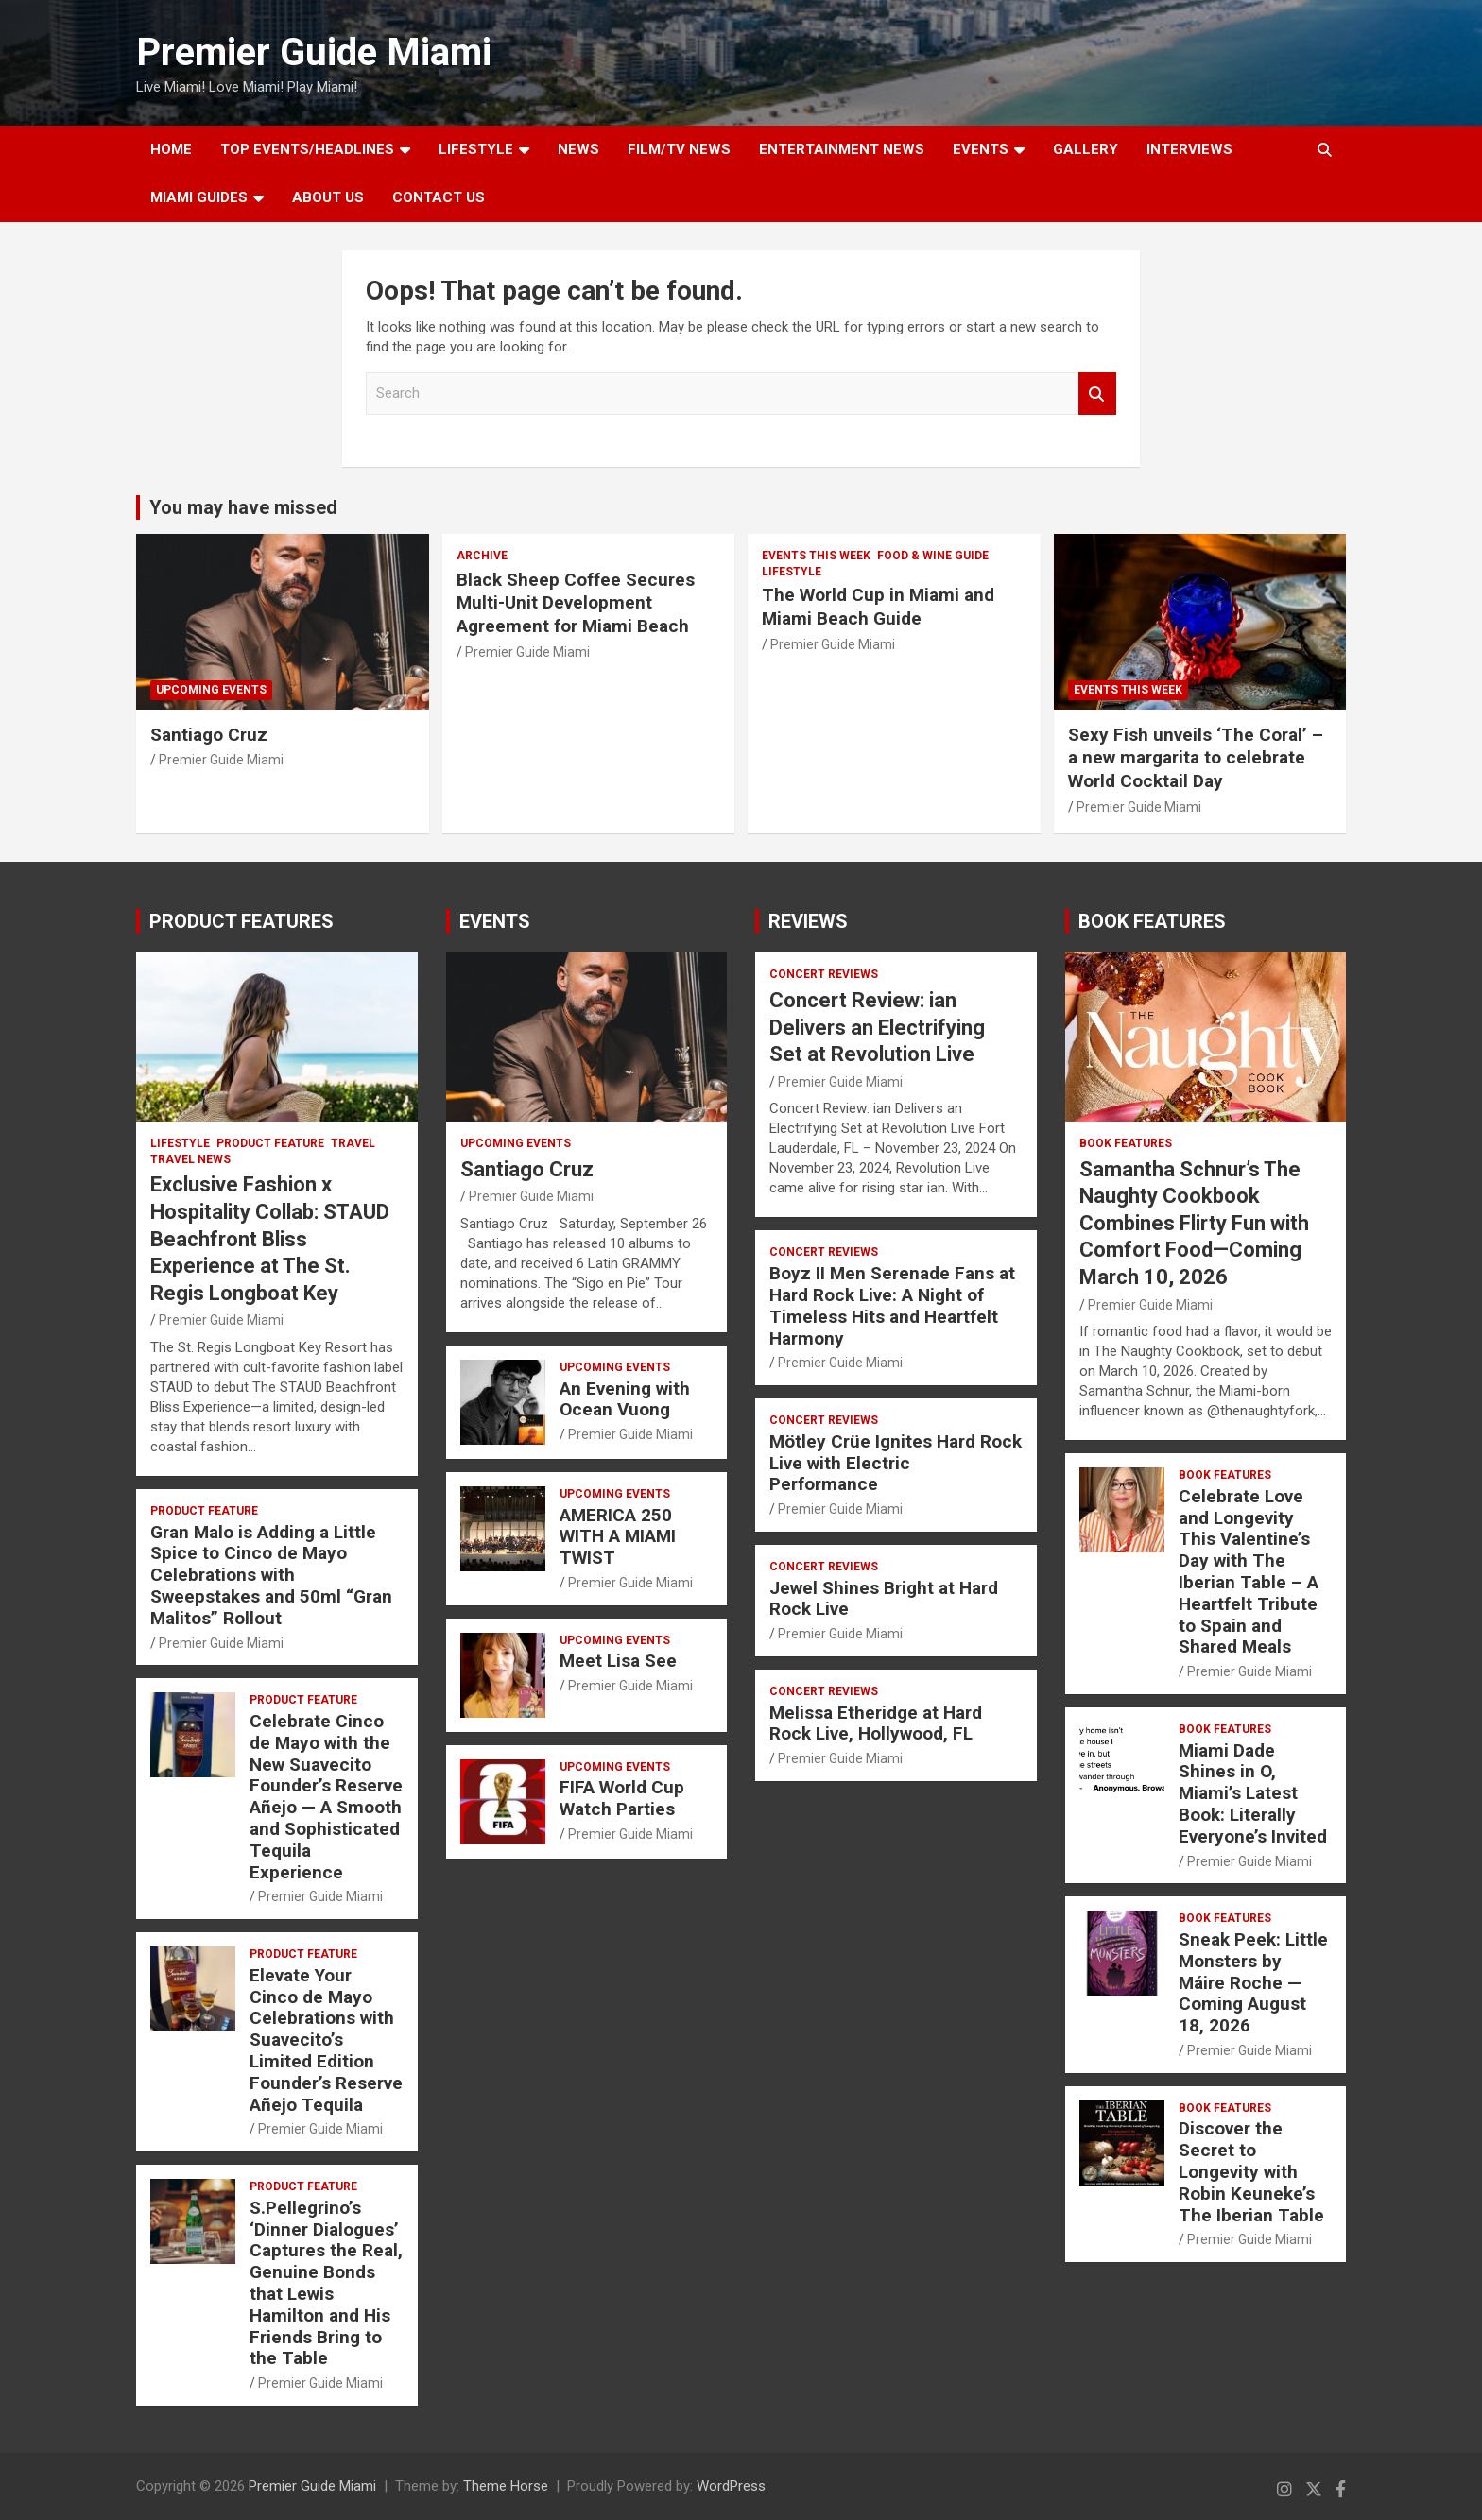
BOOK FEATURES (1152, 921)
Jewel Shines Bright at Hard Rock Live (883, 1598)
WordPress (731, 2485)
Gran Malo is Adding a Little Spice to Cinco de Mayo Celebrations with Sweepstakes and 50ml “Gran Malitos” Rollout (271, 1575)
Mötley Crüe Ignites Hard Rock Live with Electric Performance (895, 1463)
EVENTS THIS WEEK (816, 555)
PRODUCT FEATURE (270, 1143)
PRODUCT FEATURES (241, 921)
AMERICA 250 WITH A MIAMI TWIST (618, 1536)
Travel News (190, 1159)
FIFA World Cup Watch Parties (622, 1798)
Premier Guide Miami (313, 52)
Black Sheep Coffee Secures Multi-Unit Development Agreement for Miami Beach (576, 603)
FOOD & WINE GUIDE (933, 555)
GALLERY (1085, 149)
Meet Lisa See (618, 1660)
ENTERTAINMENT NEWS (841, 149)
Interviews (1189, 149)
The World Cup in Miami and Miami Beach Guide (878, 606)
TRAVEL (353, 1143)
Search (1097, 393)
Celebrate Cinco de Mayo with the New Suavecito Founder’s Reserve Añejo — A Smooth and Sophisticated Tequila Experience (326, 1796)
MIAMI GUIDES (199, 197)
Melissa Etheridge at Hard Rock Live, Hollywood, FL (875, 1723)
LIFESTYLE (476, 149)
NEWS (578, 149)
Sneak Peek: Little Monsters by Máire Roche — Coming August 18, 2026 (1253, 1982)
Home (171, 149)
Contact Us (438, 197)
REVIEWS (808, 921)
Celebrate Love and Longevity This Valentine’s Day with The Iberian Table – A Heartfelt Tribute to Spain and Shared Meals (1248, 1571)
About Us (328, 197)
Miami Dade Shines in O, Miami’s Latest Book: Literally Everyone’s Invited (1253, 1793)
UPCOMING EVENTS (211, 689)
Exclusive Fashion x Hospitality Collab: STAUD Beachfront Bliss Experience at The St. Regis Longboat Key (269, 1238)
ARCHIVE (482, 555)
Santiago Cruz (208, 735)
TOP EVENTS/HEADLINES (307, 149)
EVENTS (980, 149)
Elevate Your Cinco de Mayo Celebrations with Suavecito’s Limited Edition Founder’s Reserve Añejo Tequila (326, 2040)
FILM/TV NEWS (679, 149)
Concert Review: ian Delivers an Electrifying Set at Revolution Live (877, 1027)
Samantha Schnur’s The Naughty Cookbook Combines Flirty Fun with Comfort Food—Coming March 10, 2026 (1194, 1223)
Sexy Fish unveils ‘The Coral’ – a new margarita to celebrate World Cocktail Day (1195, 758)
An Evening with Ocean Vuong (625, 1399)
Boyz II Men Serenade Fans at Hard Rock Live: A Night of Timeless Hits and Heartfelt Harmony (892, 1305)
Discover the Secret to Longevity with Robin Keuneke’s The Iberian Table (1251, 2171)
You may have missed (243, 507)
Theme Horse (505, 2485)
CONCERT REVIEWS (823, 974)
